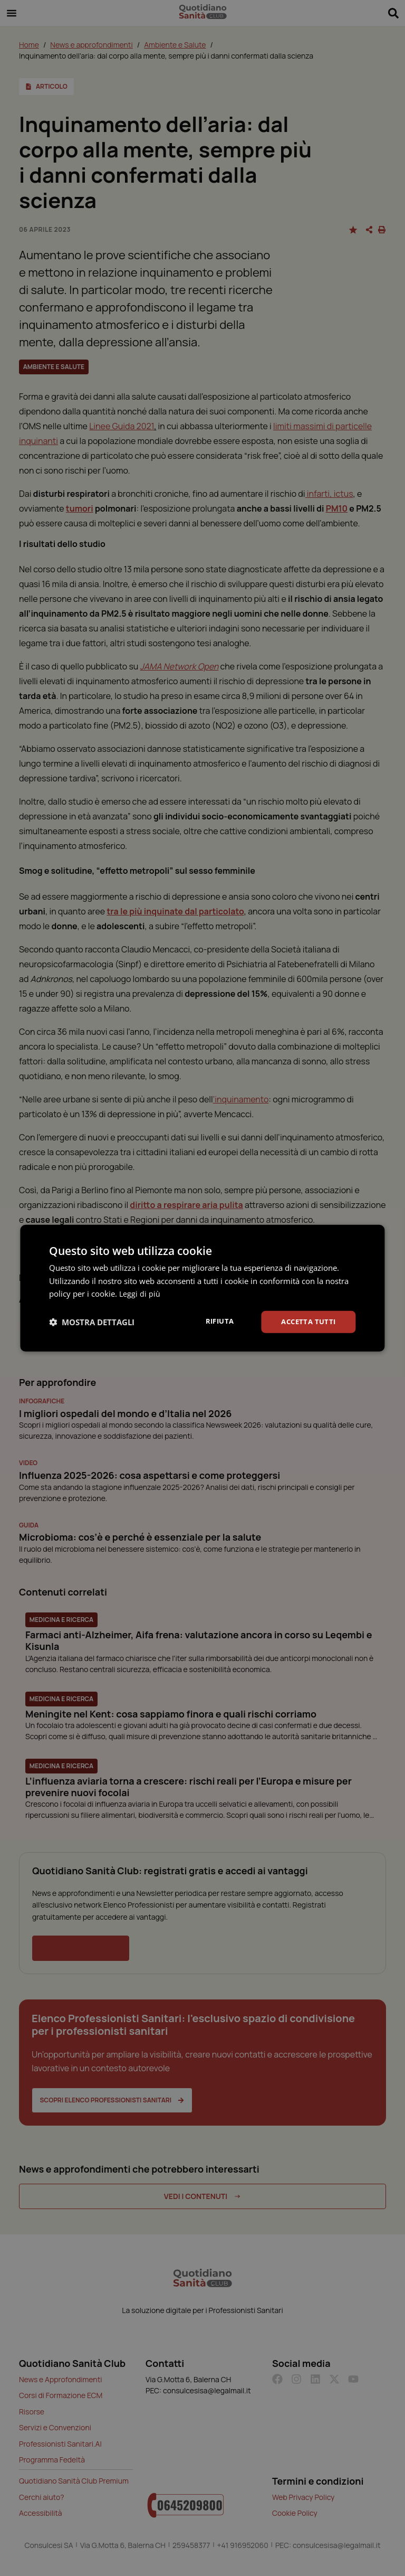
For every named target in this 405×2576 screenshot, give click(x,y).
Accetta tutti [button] (306, 1321)
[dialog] (202, 1288)
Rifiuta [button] (214, 1321)
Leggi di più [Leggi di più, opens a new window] (140, 1293)
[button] (91, 1322)
